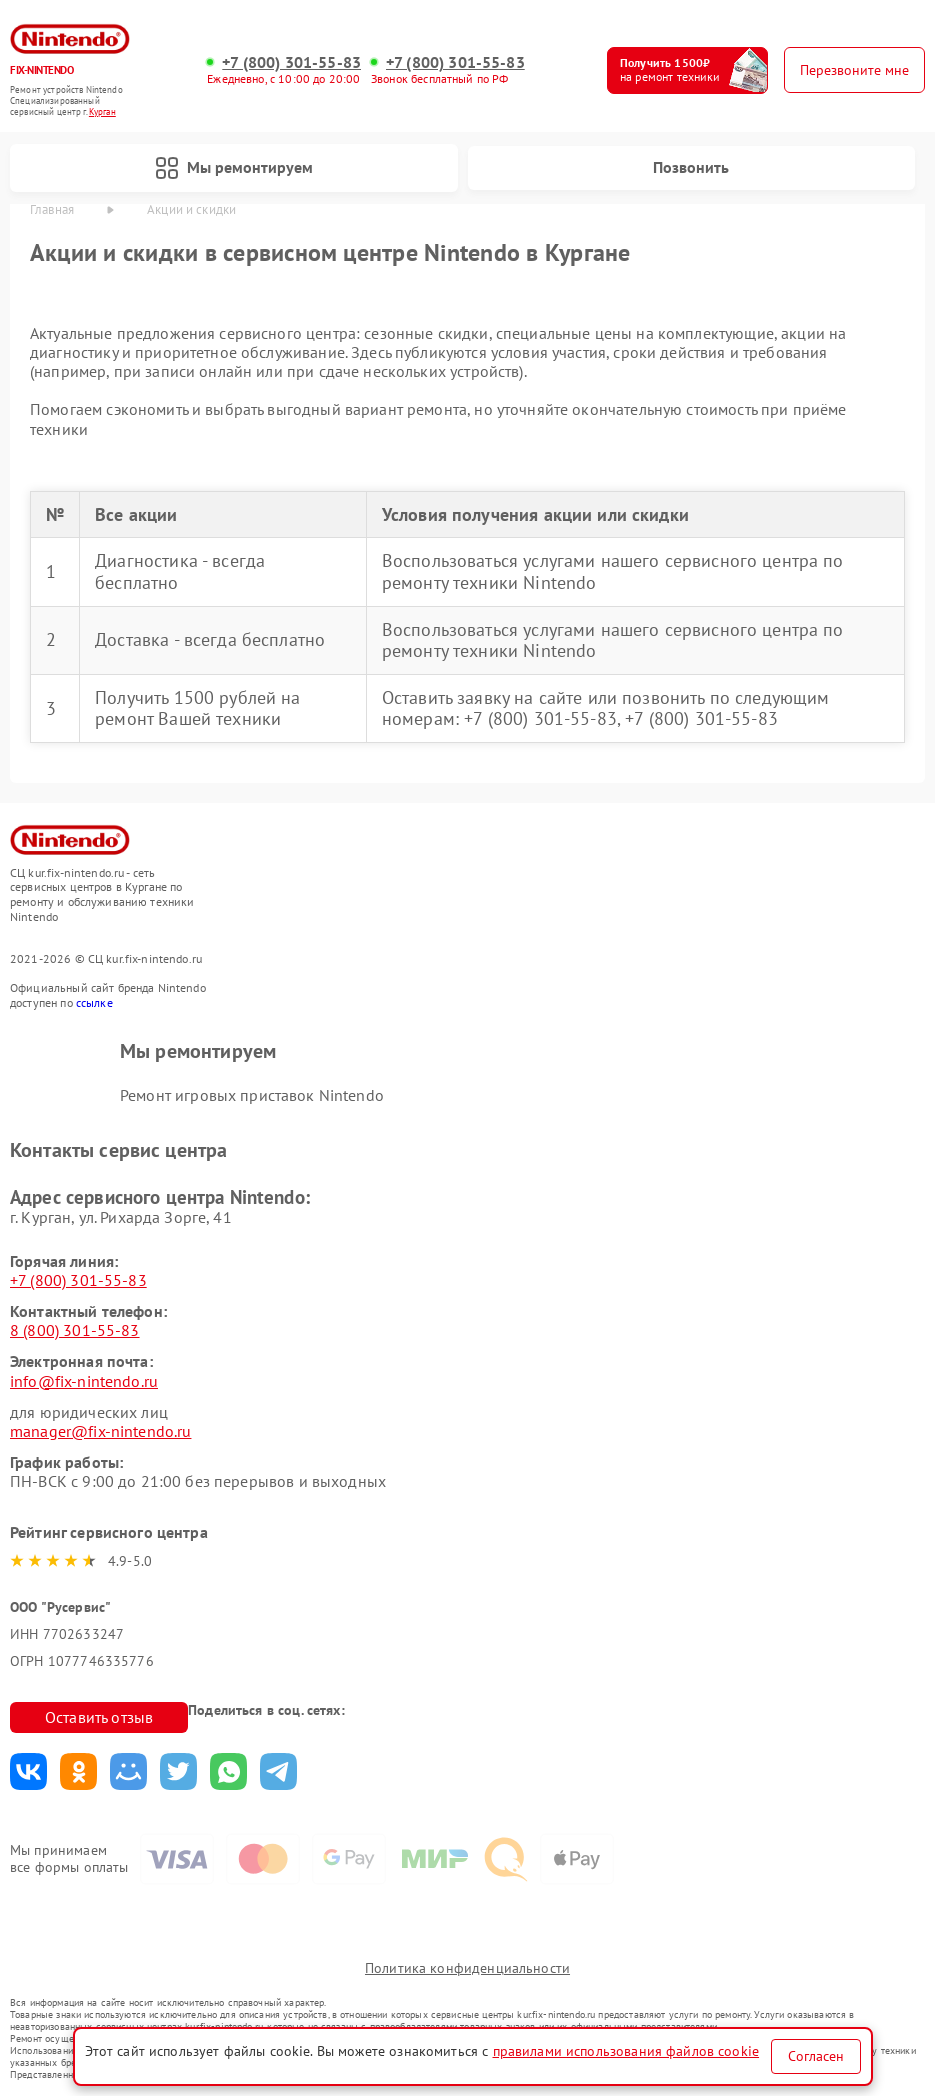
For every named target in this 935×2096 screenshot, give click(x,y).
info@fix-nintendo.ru (84, 1381)
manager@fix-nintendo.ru (100, 1431)
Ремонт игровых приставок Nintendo (252, 1095)
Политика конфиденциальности (467, 1968)
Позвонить (691, 167)
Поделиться (28, 1771)
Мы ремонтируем (234, 168)
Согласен (816, 2056)
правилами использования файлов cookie (626, 2051)
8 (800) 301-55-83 (75, 1330)
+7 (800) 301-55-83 (291, 62)
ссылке (94, 1002)
